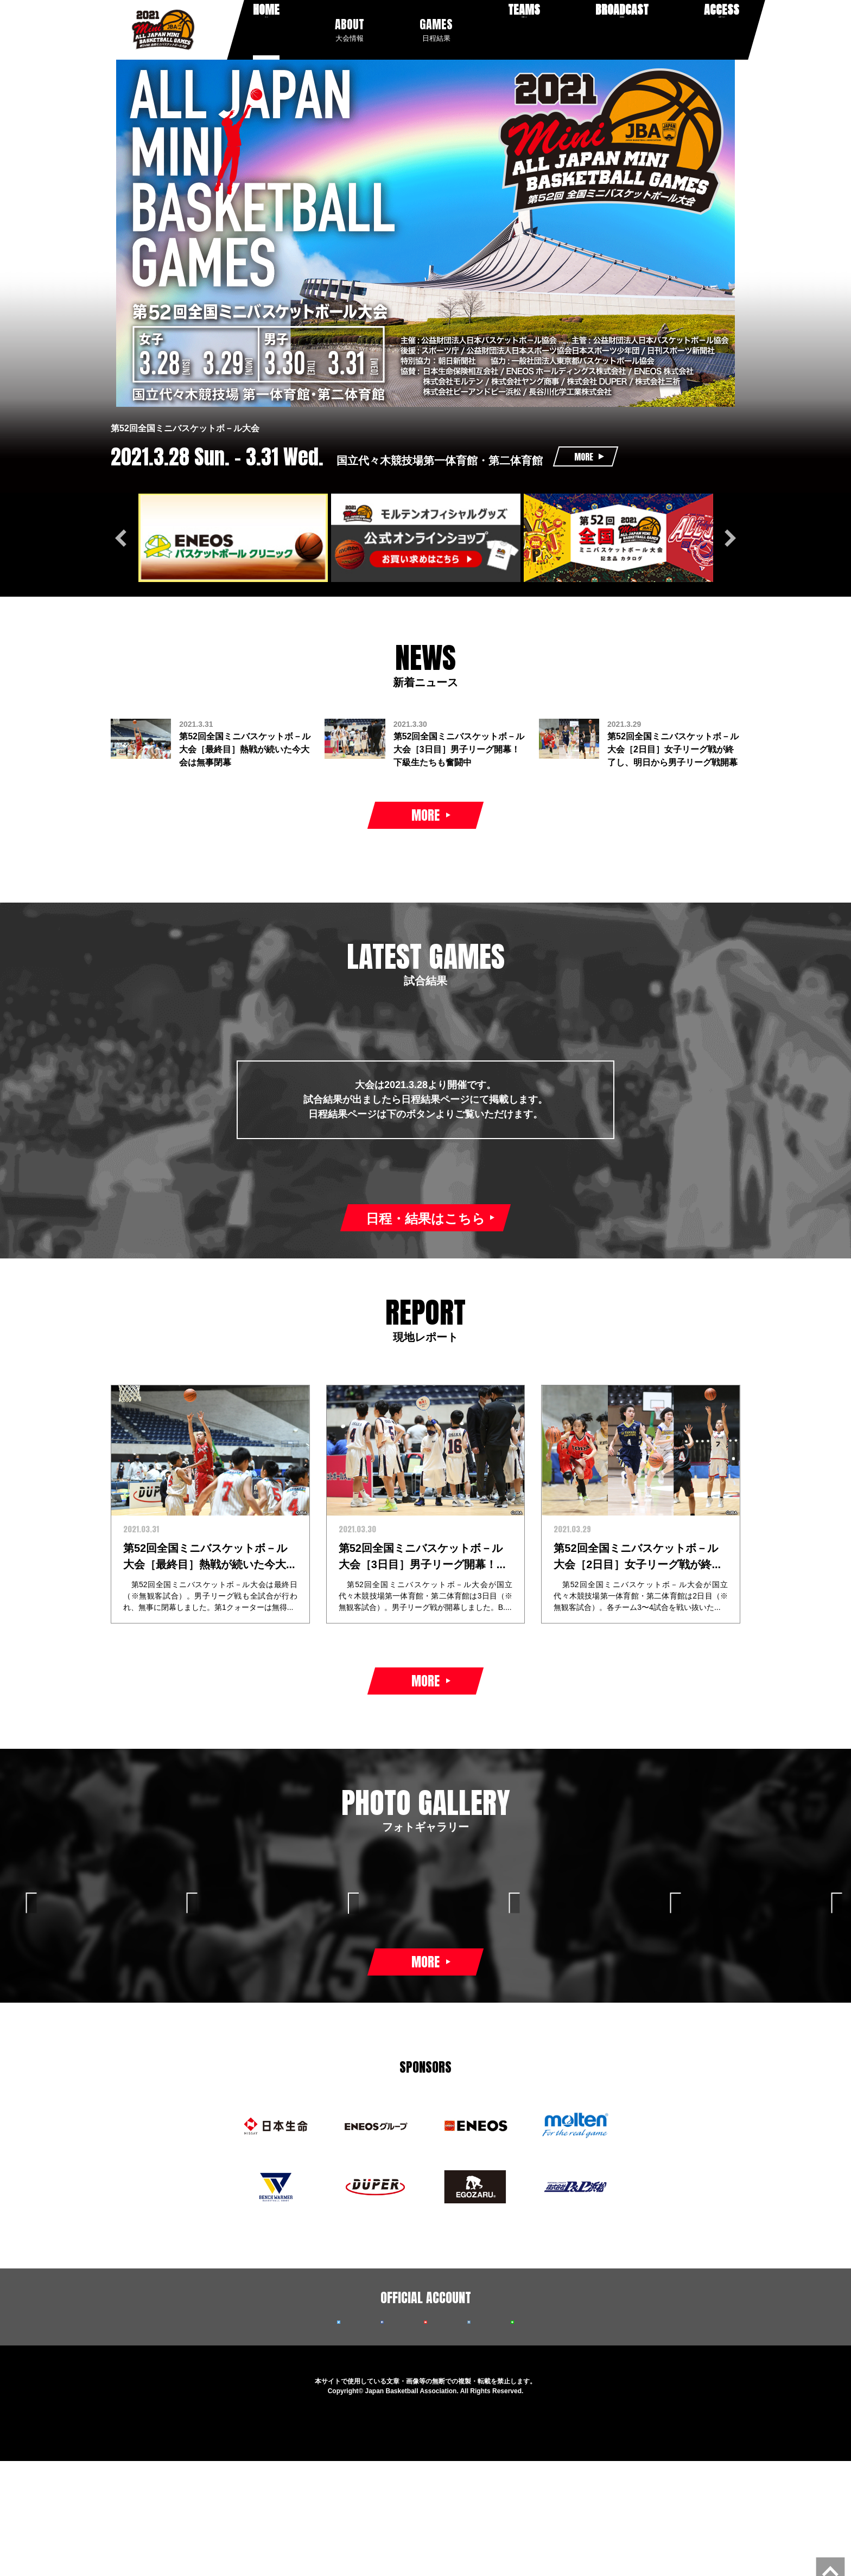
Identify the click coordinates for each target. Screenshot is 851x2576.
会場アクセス (718, 28)
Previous (123, 535)
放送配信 (617, 28)
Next (727, 535)
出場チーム (519, 28)
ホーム (266, 28)
